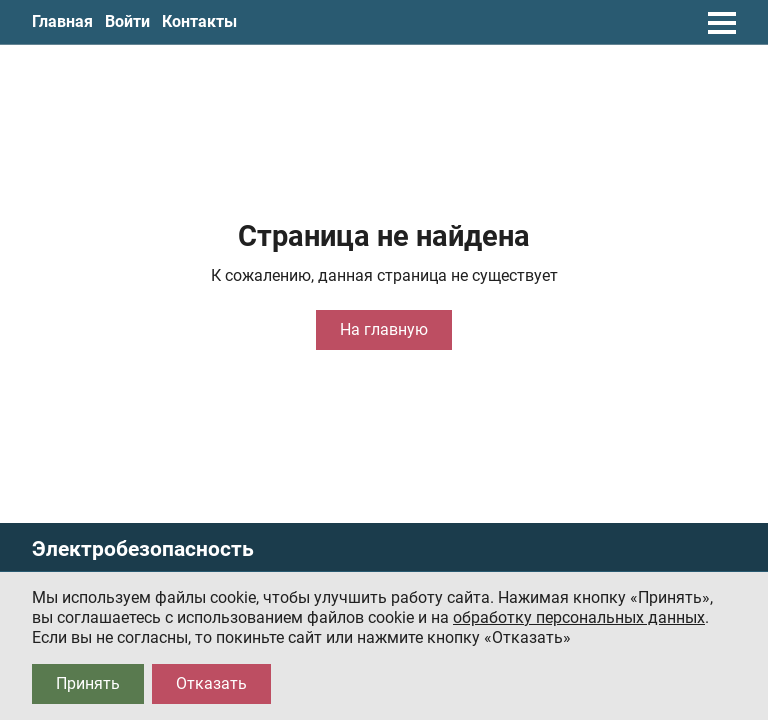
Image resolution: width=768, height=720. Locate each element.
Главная (62, 21)
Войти (127, 21)
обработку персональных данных (579, 617)
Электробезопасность (143, 549)
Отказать (211, 683)
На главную (384, 329)
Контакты (199, 21)
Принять (88, 683)
